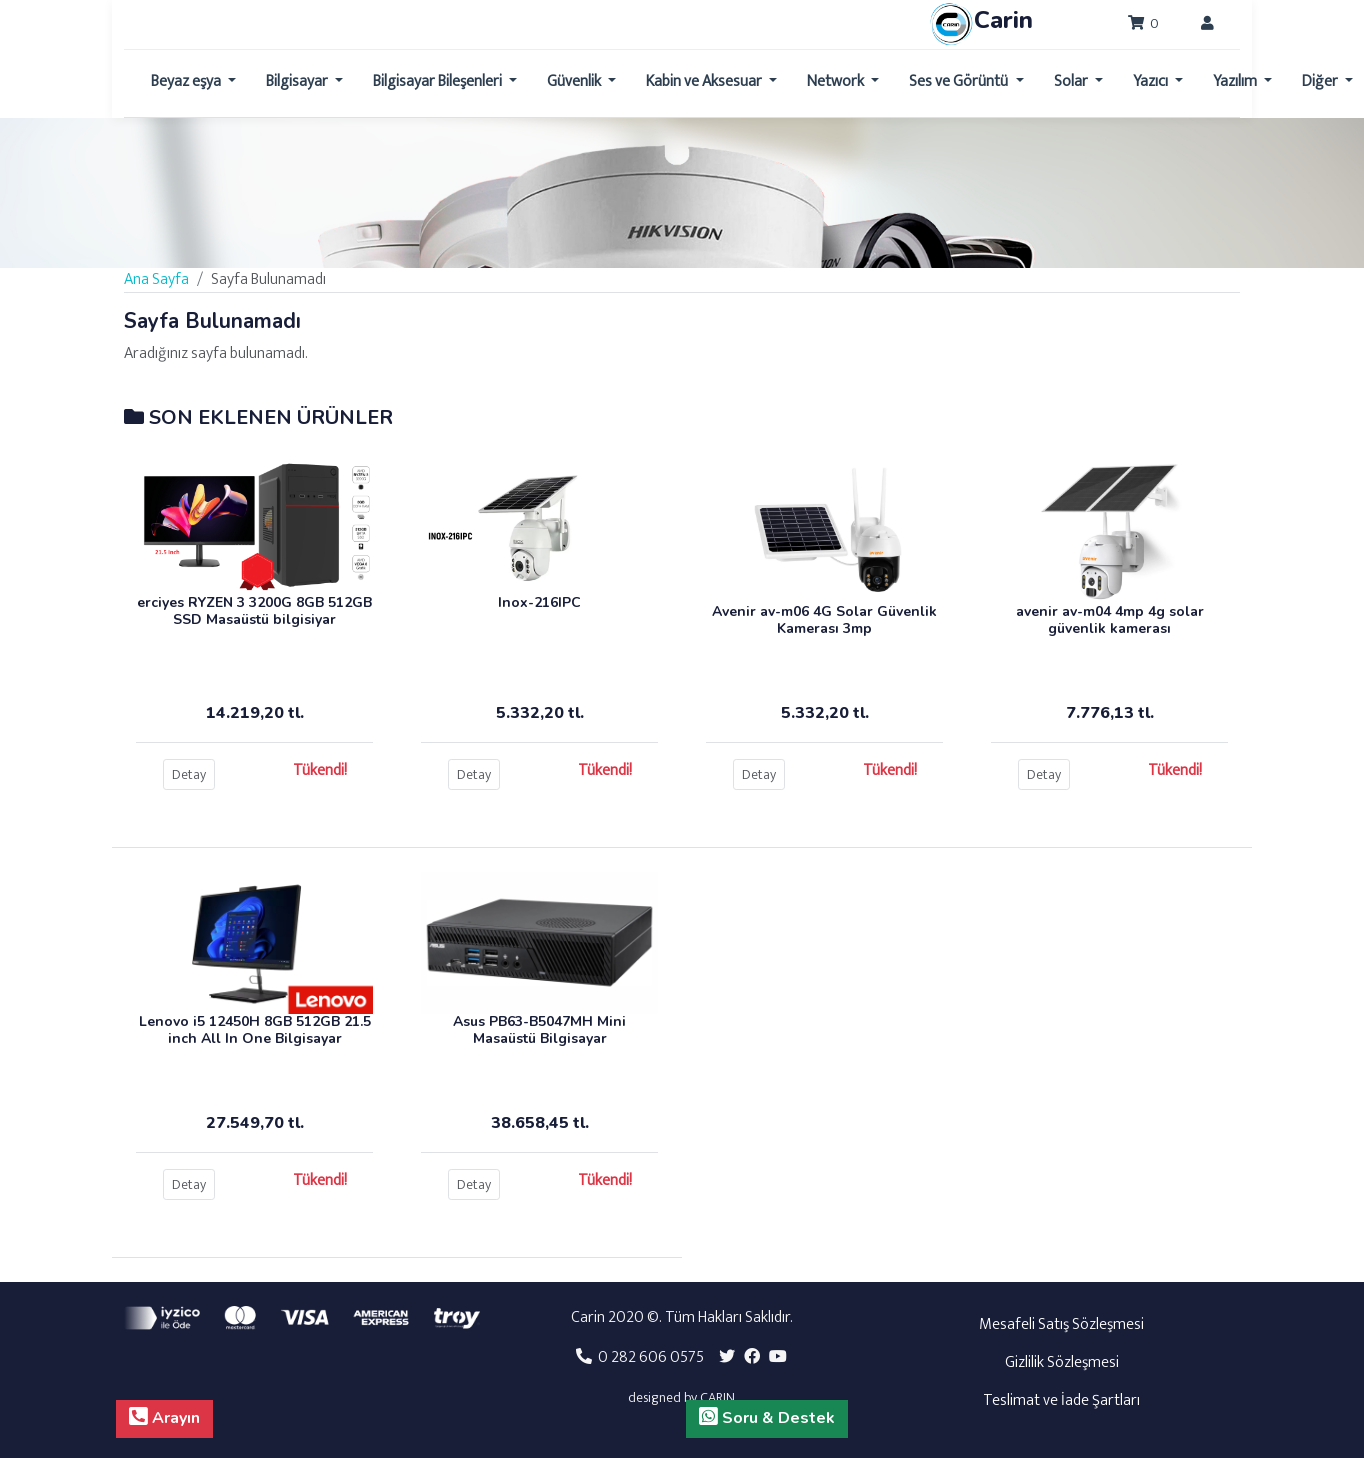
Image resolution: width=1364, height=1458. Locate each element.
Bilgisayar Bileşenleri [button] (439, 81)
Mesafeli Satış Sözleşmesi (1061, 1324)
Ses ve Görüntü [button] (960, 81)
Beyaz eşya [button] (187, 81)
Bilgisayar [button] (298, 81)
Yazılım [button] (1236, 81)
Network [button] (837, 81)
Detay (189, 774)
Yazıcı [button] (1152, 81)
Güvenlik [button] (575, 81)
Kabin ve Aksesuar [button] (705, 81)
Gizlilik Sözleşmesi (1062, 1362)
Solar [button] (1072, 81)
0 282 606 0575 (640, 1357)
